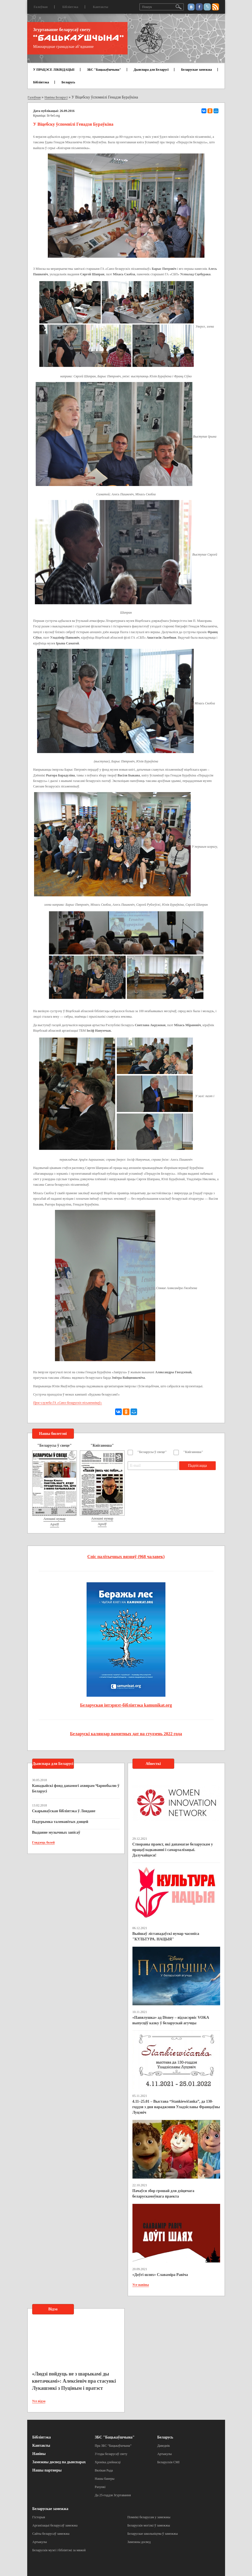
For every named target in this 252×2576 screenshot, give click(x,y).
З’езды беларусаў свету (111, 2454)
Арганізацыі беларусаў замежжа (55, 2525)
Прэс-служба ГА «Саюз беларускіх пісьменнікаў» (67, 1403)
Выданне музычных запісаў (56, 1832)
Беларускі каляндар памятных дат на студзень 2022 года (126, 1733)
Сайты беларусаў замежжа (51, 2534)
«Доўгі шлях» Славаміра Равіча (160, 2275)
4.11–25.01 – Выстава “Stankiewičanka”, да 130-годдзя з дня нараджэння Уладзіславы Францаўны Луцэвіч (176, 2106)
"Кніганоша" (193, 1452)
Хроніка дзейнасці (108, 2462)
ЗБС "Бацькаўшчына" (104, 70)
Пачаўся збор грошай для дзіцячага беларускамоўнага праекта (163, 2193)
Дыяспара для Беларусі (151, 70)
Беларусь (68, 82)
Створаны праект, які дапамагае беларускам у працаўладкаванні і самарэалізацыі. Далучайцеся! (172, 1849)
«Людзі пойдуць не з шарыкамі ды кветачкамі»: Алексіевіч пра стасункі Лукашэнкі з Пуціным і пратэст (74, 2381)
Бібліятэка (70, 7)
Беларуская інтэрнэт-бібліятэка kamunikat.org (126, 1705)
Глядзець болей (43, 1842)
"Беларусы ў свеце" (152, 1452)
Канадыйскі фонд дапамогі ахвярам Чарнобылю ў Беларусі (76, 1788)
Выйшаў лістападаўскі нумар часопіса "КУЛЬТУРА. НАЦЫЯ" (165, 1936)
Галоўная (41, 7)
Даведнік (163, 2446)
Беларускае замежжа (196, 70)
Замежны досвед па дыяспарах (59, 2462)
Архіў (54, 1524)
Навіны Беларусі (56, 97)
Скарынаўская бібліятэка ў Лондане (63, 1811)
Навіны (39, 2454)
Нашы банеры (105, 2479)
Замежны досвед (139, 2542)
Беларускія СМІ (168, 2462)
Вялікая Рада (104, 2470)
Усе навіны (140, 2285)
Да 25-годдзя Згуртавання (113, 2495)
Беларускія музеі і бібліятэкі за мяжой (59, 2550)
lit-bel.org (53, 115)
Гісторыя (38, 2517)
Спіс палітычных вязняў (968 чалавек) (126, 1556)
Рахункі (100, 2487)
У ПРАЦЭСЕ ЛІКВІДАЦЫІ (53, 70)
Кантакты (100, 7)
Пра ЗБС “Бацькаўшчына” (113, 2446)
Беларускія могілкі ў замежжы (149, 2525)
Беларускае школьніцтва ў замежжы (153, 2534)
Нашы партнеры (47, 2470)
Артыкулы (164, 2454)
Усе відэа (39, 2401)
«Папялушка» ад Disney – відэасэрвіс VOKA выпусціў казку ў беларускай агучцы (170, 2020)
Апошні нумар (54, 1519)
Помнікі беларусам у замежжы (149, 2517)
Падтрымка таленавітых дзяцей (60, 1822)
